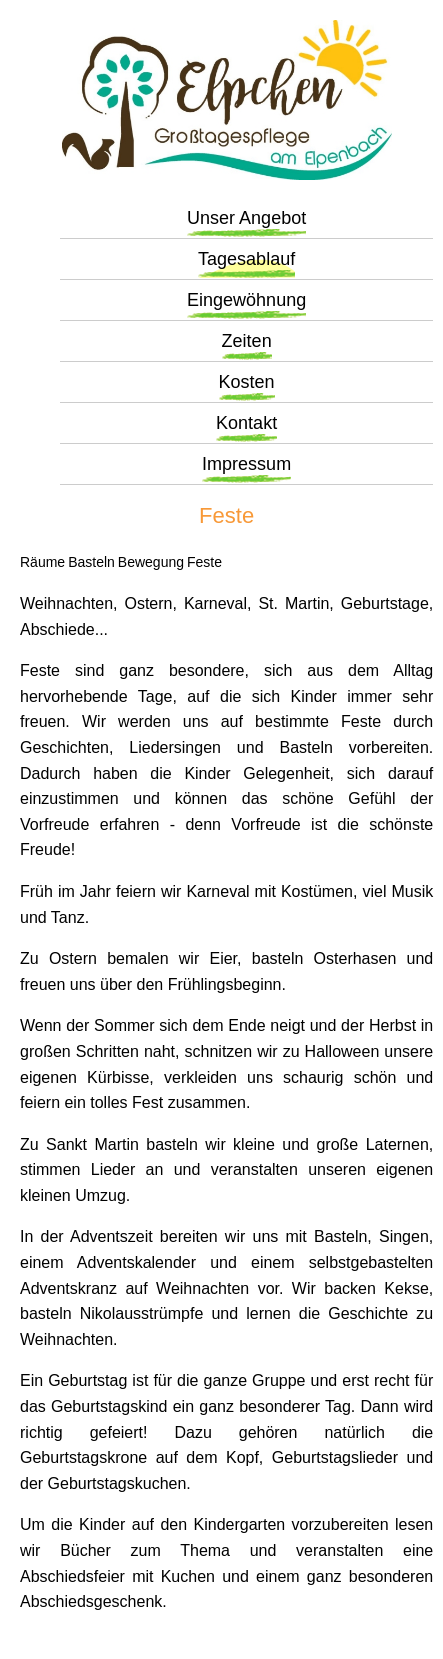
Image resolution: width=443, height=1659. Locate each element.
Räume (42, 562)
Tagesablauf (246, 259)
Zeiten (247, 341)
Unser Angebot (246, 218)
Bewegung (151, 562)
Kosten (247, 382)
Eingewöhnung (246, 300)
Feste (204, 562)
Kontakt (246, 423)
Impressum (246, 464)
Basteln (91, 562)
